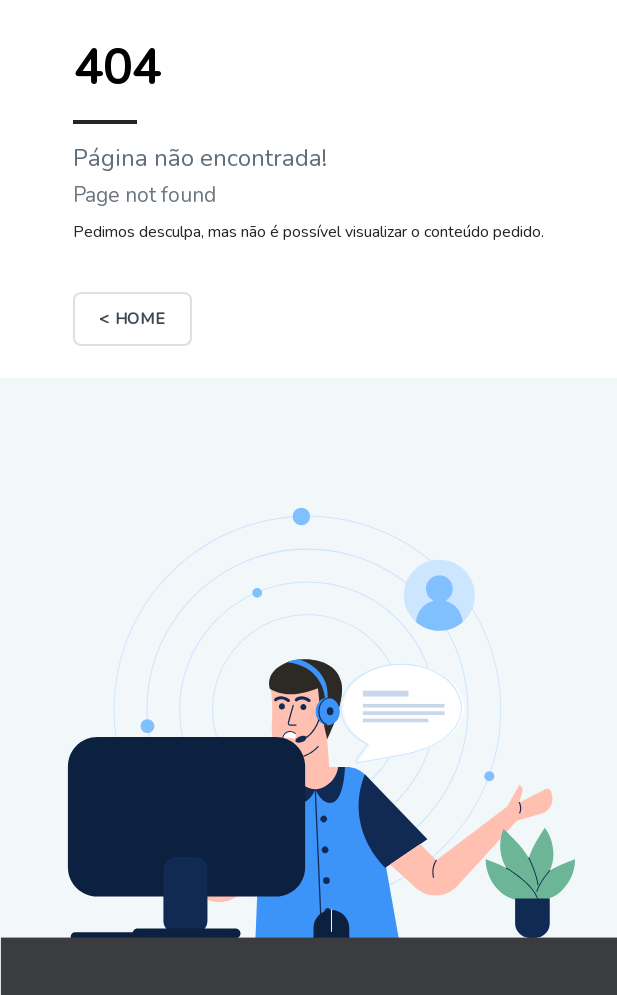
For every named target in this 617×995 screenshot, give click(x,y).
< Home (132, 319)
